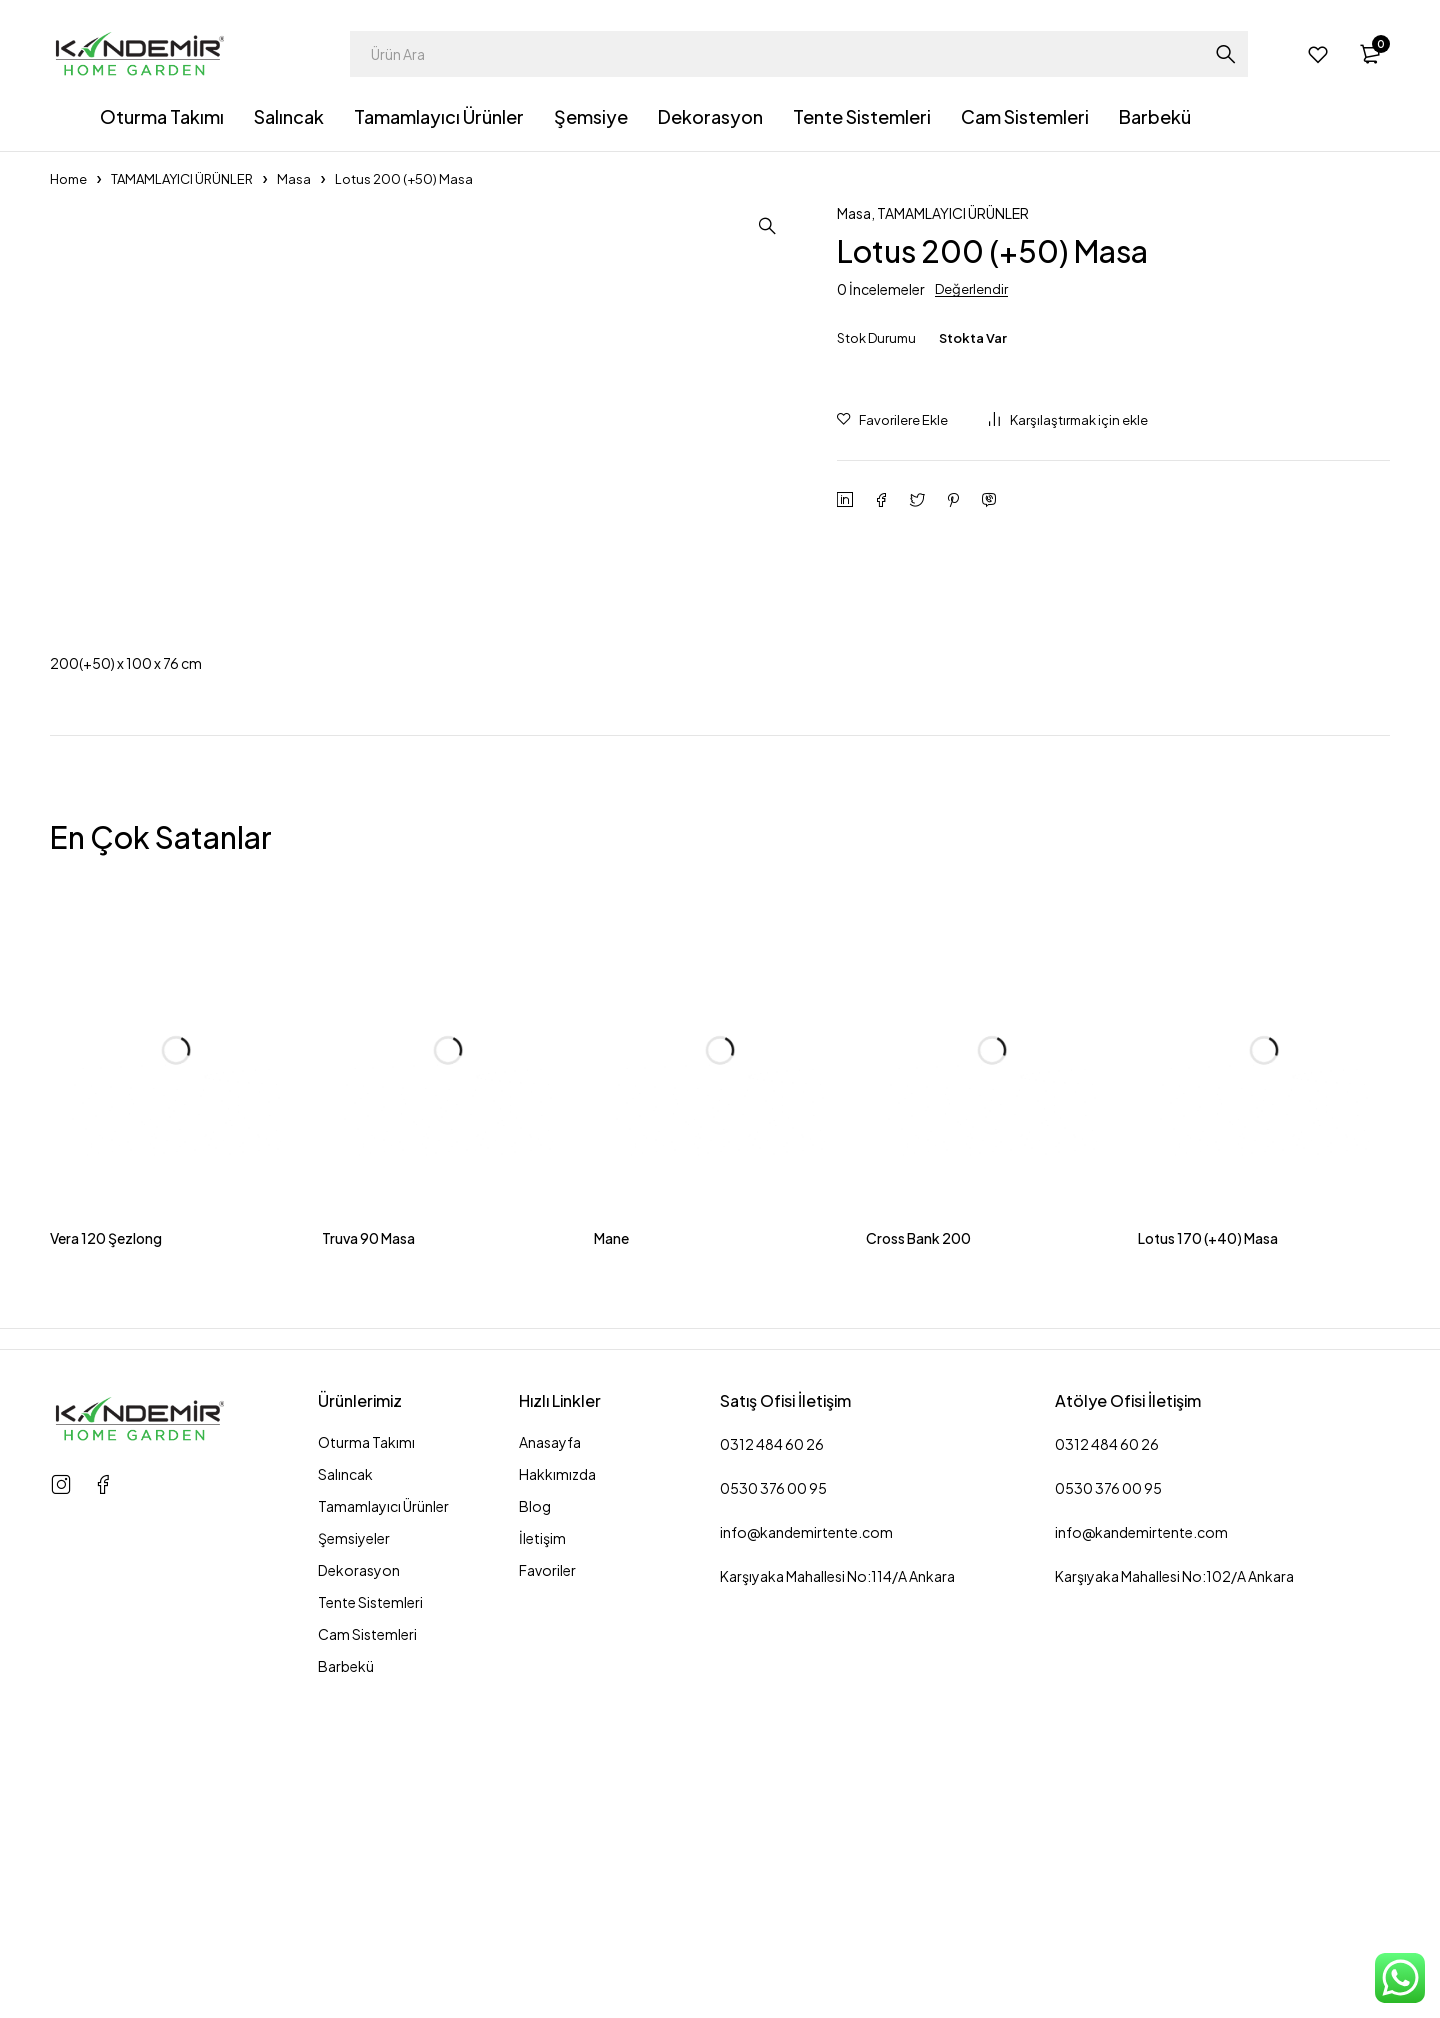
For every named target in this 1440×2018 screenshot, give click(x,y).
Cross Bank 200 (918, 1580)
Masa (294, 179)
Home (68, 179)
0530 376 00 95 (773, 1830)
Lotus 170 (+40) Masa (1208, 1580)
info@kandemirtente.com (806, 1874)
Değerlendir (971, 289)
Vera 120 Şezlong (106, 1580)
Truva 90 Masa (368, 1580)
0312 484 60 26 (772, 1786)
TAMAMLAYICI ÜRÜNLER (182, 179)
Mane (611, 1580)
